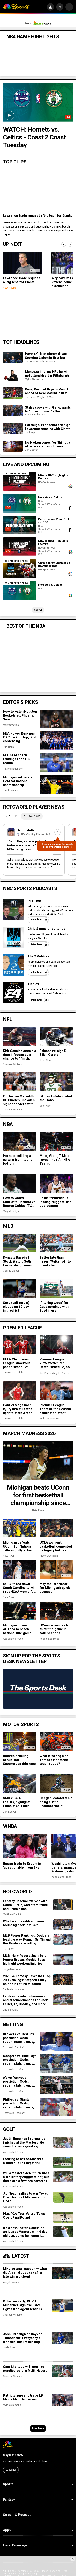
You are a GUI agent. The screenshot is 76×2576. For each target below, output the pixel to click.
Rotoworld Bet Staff (14, 2047)
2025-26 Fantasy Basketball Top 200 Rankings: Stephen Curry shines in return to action (26, 1980)
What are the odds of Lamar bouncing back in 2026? (24, 1923)
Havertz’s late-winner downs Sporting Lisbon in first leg (46, 356)
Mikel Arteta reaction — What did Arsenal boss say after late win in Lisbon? (25, 2272)
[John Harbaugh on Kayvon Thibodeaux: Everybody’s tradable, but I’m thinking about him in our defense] (62, 2338)
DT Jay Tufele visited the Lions (56, 1098)
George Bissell (11, 1270)
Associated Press (35, 414)
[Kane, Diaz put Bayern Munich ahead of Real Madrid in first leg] (12, 392)
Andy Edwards (11, 2282)
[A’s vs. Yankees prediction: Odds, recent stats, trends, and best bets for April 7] (56, 2085)
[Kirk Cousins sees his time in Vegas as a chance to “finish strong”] (19, 1036)
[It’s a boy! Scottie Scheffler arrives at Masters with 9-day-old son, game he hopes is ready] (63, 2231)
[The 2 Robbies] (13, 965)
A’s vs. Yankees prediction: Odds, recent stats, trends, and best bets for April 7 (20, 2081)
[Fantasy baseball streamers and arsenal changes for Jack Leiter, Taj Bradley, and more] (63, 1999)
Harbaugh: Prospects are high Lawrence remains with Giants (47, 427)
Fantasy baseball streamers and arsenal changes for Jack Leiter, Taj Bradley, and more (25, 2000)
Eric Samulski (10, 2009)
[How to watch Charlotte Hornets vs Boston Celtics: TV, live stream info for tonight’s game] (19, 1183)
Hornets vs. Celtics (50, 497)
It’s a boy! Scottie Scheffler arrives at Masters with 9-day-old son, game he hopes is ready (25, 2232)
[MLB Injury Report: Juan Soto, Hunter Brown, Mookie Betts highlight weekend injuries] (63, 1959)
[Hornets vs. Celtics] (19, 503)
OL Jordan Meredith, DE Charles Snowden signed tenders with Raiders (19, 1100)
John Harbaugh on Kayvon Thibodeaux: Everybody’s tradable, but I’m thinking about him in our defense (22, 2338)
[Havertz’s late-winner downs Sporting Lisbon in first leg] (12, 357)
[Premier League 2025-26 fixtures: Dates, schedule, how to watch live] (56, 1344)
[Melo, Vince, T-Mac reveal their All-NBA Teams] (56, 1141)
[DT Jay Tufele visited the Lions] (56, 1081)
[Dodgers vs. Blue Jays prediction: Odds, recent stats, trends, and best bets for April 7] (56, 2063)
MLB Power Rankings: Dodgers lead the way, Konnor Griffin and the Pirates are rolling (27, 1939)
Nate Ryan (38, 1510)
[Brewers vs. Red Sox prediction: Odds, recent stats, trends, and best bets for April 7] (56, 2041)
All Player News (31, 816)
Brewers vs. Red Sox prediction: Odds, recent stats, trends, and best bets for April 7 (20, 2038)
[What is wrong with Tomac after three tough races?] (56, 1741)
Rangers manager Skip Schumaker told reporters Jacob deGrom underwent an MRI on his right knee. (32, 845)
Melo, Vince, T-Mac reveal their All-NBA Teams (55, 1159)
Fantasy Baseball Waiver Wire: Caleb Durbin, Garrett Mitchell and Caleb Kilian (25, 1905)
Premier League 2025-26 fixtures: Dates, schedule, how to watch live (56, 1363)
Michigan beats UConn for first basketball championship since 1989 (38, 1495)
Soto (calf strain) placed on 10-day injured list (16, 1306)
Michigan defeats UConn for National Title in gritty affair (17, 1546)
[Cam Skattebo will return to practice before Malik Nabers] (62, 2371)
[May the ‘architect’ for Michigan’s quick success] (56, 1569)
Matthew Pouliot (12, 1914)
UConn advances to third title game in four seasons (54, 1629)
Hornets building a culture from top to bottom (17, 1159)
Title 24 (33, 984)
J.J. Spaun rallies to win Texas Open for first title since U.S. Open (25, 2197)
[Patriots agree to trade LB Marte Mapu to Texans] (62, 2400)
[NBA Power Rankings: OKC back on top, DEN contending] (56, 740)
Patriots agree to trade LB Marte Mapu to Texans (23, 2397)
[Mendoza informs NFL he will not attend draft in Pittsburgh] (12, 375)
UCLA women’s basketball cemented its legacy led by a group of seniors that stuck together (56, 1546)
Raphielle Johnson (13, 1989)
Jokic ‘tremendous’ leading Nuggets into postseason (55, 1202)
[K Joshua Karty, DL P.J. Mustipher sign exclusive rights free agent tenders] (62, 2305)
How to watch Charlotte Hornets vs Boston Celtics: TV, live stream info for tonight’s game (19, 1202)
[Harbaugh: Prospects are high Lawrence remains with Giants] (12, 428)
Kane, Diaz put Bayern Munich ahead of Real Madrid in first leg (47, 391)
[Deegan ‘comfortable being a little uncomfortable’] (56, 1783)
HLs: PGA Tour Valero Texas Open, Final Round (24, 2215)
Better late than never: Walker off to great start (55, 1261)
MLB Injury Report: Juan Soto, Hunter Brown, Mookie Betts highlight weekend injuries (25, 1959)
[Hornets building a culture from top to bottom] (19, 1141)
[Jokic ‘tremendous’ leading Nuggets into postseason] (56, 1183)
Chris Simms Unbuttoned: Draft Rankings (54, 564)
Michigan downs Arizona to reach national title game (17, 1629)
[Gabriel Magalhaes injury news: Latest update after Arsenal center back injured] (19, 1390)
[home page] (16, 7)
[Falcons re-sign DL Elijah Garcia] (56, 1036)
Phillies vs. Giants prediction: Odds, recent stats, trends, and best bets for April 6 (20, 2103)
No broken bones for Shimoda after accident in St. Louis (47, 444)
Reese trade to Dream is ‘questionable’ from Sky (22, 1865)
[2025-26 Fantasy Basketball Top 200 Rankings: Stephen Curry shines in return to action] (63, 1979)
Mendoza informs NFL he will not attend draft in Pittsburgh (47, 374)
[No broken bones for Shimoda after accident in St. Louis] (12, 446)
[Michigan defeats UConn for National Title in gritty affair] (19, 1528)
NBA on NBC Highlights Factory (53, 477)
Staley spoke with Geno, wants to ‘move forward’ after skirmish (48, 409)
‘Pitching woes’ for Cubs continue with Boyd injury (54, 1306)
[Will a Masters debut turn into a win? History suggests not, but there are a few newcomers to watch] (63, 2176)
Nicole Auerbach (12, 790)
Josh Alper (31, 432)
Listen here (39, 919)
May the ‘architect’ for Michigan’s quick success (55, 1588)
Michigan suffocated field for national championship (18, 781)
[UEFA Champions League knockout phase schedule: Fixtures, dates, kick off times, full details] (19, 1344)
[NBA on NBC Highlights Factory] (19, 481)
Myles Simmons (34, 379)
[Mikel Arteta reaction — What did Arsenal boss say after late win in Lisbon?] (62, 2273)
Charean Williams (13, 1064)
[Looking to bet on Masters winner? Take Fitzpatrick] (63, 2162)
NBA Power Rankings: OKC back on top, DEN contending (19, 737)
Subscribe (11, 2469)
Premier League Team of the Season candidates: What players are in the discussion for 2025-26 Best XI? (55, 1409)
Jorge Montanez (12, 1969)
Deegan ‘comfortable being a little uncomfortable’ (56, 1802)
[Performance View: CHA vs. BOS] (19, 525)
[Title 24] (13, 992)
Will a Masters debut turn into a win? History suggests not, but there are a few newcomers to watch (26, 2177)
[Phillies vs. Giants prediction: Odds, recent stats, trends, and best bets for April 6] (56, 2107)
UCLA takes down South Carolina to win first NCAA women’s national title (19, 1588)
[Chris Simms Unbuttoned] (13, 937)
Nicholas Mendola (13, 1372)
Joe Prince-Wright (35, 361)
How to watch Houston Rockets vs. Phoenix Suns (20, 715)
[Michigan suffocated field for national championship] (56, 784)
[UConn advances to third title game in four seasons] (56, 1611)
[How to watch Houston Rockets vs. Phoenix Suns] (56, 719)
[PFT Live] (13, 909)
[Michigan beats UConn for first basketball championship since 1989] (38, 1460)
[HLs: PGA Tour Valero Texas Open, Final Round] (63, 2217)
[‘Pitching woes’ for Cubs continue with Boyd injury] (56, 1288)
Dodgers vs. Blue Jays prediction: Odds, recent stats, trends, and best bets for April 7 (20, 2060)
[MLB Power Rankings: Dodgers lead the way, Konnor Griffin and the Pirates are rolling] (63, 1939)
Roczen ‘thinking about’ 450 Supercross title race (19, 1760)
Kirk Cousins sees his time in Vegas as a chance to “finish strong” (19, 1054)
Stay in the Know (13, 2455)
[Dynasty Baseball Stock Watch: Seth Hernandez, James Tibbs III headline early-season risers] (19, 1243)
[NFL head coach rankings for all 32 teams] (56, 762)
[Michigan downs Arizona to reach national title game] (19, 1611)
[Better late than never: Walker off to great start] (56, 1243)
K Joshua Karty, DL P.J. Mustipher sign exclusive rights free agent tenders (22, 2305)
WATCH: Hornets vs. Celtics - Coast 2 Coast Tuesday (34, 137)
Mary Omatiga (11, 725)
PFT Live (34, 901)
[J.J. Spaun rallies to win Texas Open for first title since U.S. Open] (63, 2197)
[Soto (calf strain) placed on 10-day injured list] (19, 1288)
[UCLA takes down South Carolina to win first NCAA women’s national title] (19, 1569)
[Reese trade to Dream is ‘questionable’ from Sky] (25, 1846)
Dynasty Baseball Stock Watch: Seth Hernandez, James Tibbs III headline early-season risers (18, 1261)
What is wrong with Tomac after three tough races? (54, 1760)
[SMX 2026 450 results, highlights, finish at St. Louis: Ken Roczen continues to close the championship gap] (19, 1783)
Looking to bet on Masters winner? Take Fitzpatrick (23, 2161)
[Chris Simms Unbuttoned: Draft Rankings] (19, 568)
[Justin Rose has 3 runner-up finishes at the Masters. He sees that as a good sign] (63, 2142)
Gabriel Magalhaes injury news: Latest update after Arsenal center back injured (19, 1409)
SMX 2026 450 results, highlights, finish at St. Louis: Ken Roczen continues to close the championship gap (17, 1802)
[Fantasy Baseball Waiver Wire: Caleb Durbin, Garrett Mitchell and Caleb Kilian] (63, 1904)
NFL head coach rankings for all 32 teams (16, 759)
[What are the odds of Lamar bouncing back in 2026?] (63, 1924)
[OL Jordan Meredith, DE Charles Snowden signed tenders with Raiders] (19, 1081)
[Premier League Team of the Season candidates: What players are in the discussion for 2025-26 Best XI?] (56, 1390)
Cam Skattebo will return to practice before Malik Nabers (25, 2369)
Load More (38, 2428)
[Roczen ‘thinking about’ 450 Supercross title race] (19, 1741)
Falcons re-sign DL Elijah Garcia (54, 1053)
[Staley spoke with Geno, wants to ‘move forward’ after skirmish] (12, 410)
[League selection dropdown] (11, 816)
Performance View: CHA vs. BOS (53, 521)
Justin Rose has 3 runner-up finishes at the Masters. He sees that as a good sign (24, 2142)
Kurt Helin (8, 747)
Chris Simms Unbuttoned (46, 929)
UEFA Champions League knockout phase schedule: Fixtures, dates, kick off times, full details (19, 1363)
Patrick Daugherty (13, 768)
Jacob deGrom (28, 830)
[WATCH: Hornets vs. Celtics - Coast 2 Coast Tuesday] (38, 103)
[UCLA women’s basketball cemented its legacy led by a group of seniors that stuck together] (56, 1528)
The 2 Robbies (38, 956)
